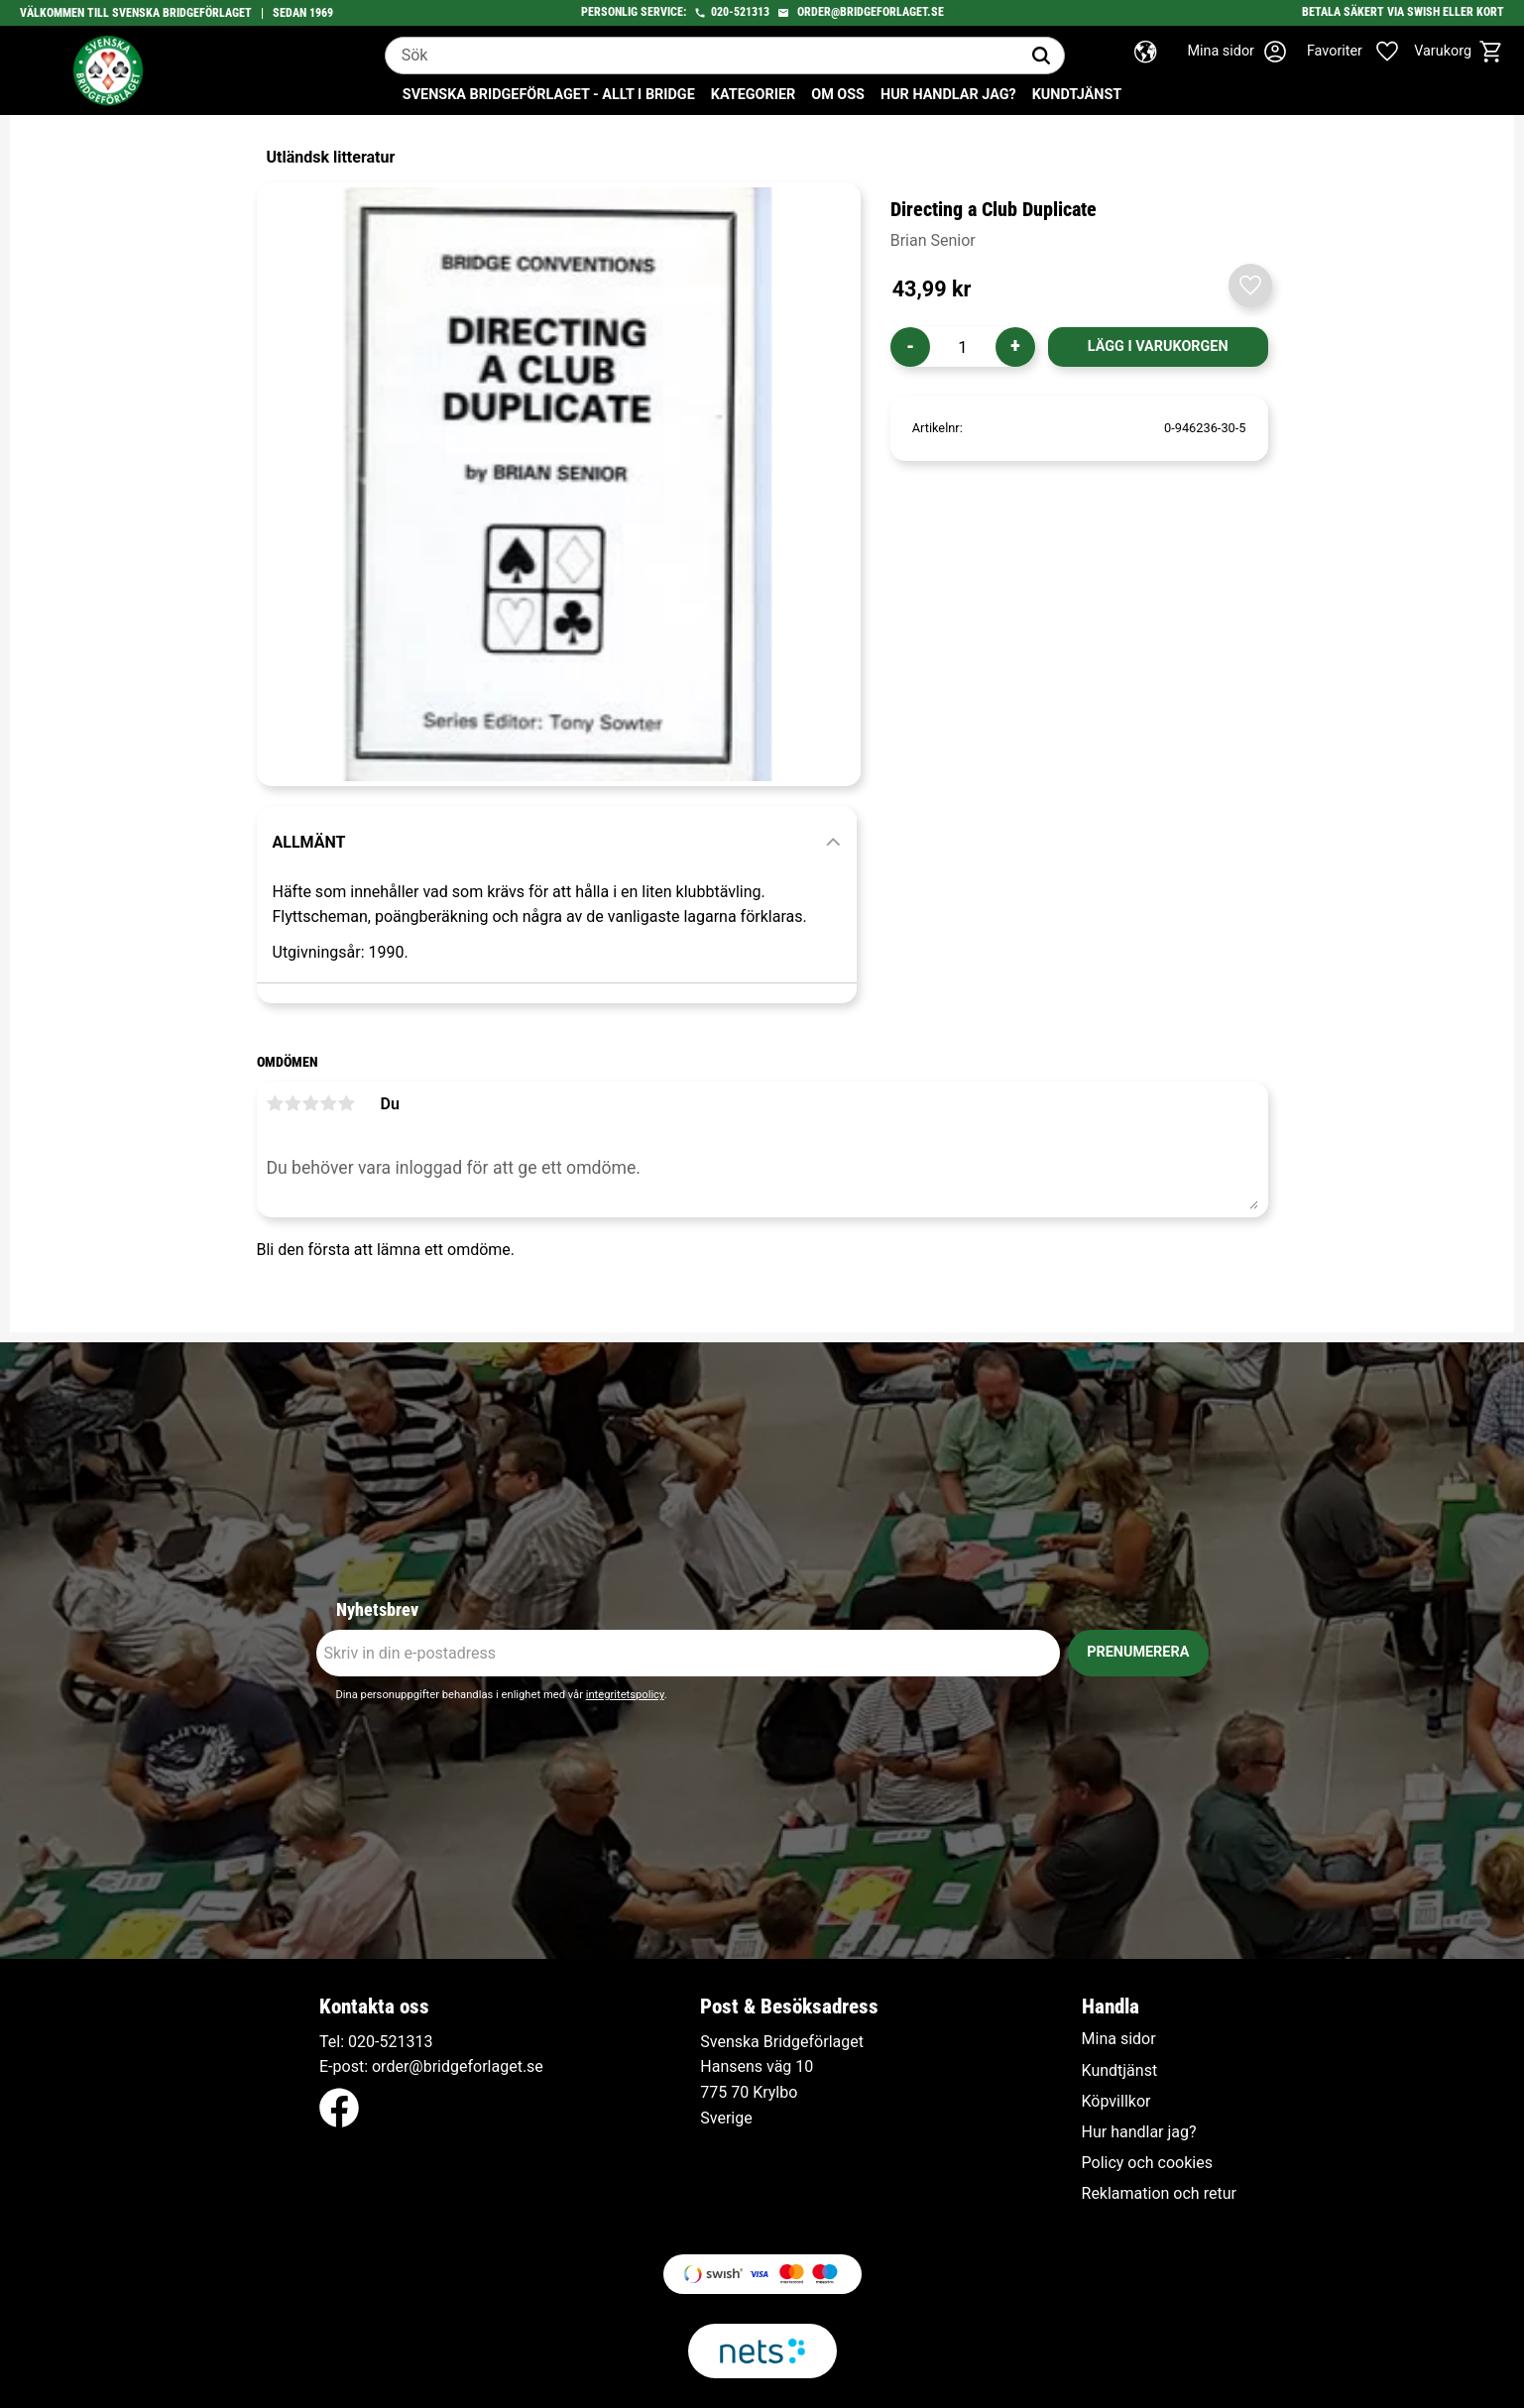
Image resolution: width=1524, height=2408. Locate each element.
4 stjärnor (329, 1103)
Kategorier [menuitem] (753, 94)
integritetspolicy (625, 1694)
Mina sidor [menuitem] (1119, 2039)
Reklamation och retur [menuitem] (1159, 2194)
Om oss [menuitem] (838, 94)
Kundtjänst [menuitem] (1077, 94)
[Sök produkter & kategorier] (702, 55)
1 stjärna (276, 1103)
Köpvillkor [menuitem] (1116, 2102)
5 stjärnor (347, 1103)
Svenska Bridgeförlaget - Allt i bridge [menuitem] (549, 94)
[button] (1363, 51)
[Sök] (1041, 55)
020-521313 (740, 12)
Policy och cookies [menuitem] (1147, 2163)
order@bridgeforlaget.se (870, 12)
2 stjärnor (293, 1103)
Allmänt (309, 842)
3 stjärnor (311, 1103)
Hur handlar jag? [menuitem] (948, 94)
